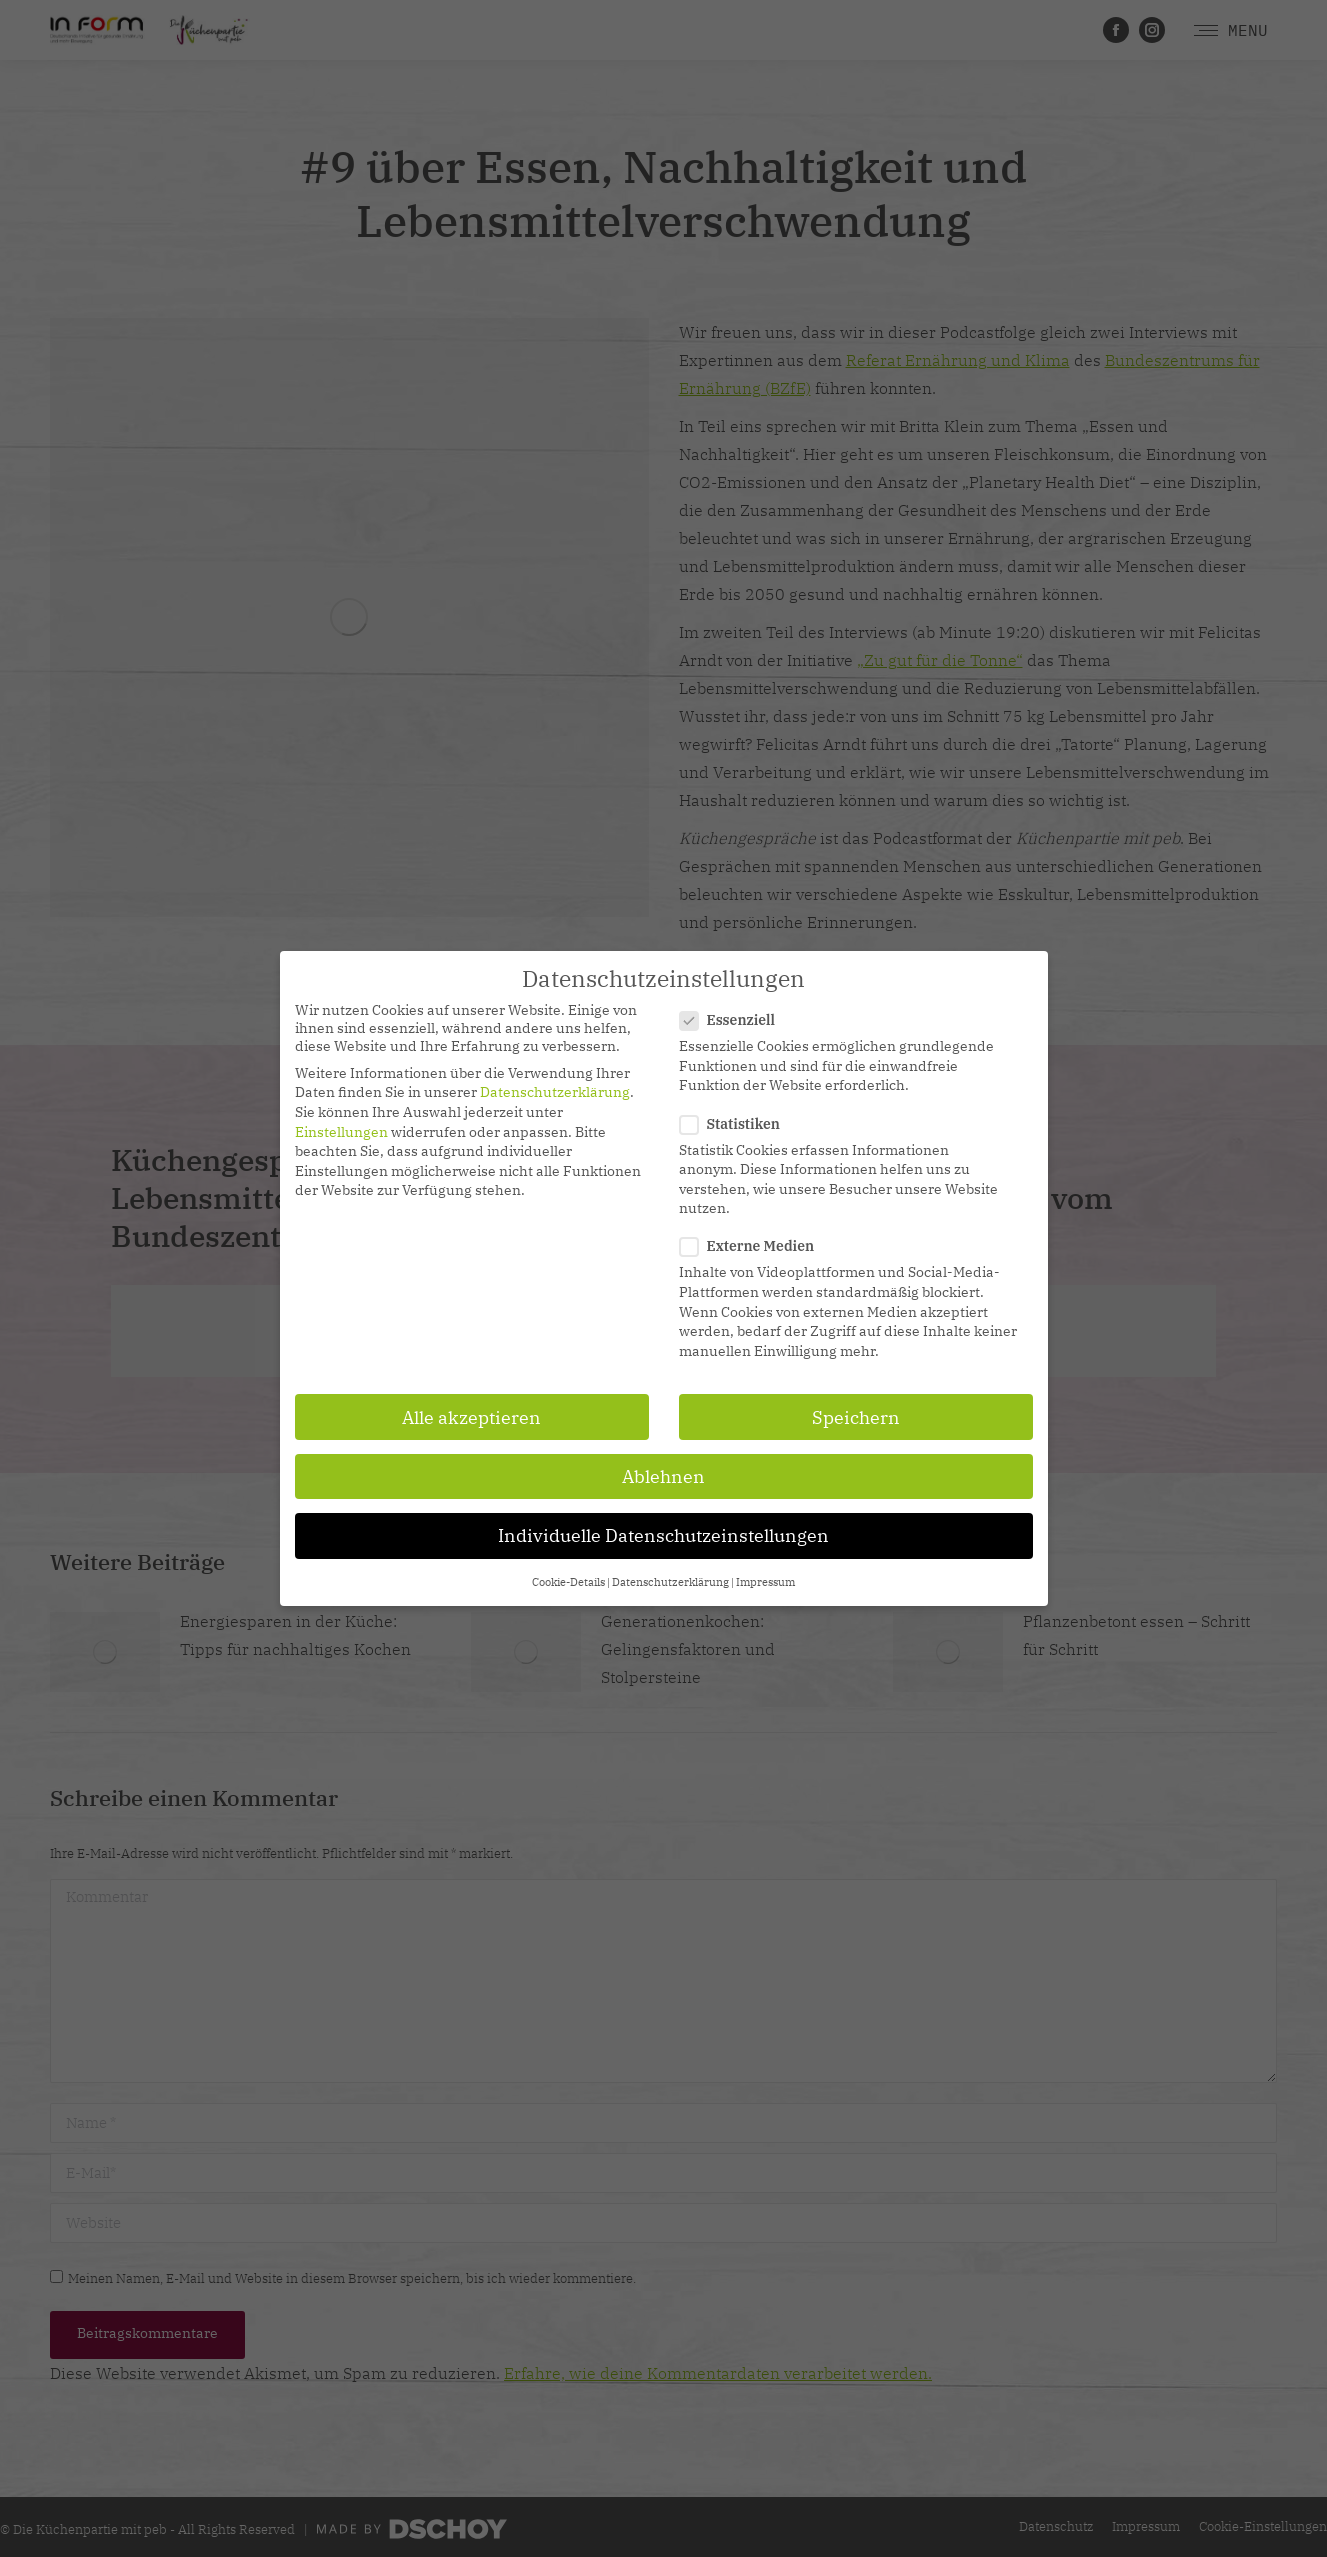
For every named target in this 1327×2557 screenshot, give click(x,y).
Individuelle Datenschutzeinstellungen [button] (663, 1535)
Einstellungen (341, 1132)
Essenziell (734, 1020)
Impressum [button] (765, 1582)
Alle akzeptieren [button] (471, 1417)
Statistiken (736, 1124)
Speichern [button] (856, 1417)
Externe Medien (753, 1246)
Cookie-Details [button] (568, 1582)
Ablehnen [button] (663, 1476)
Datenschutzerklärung (555, 1092)
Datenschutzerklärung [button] (670, 1582)
